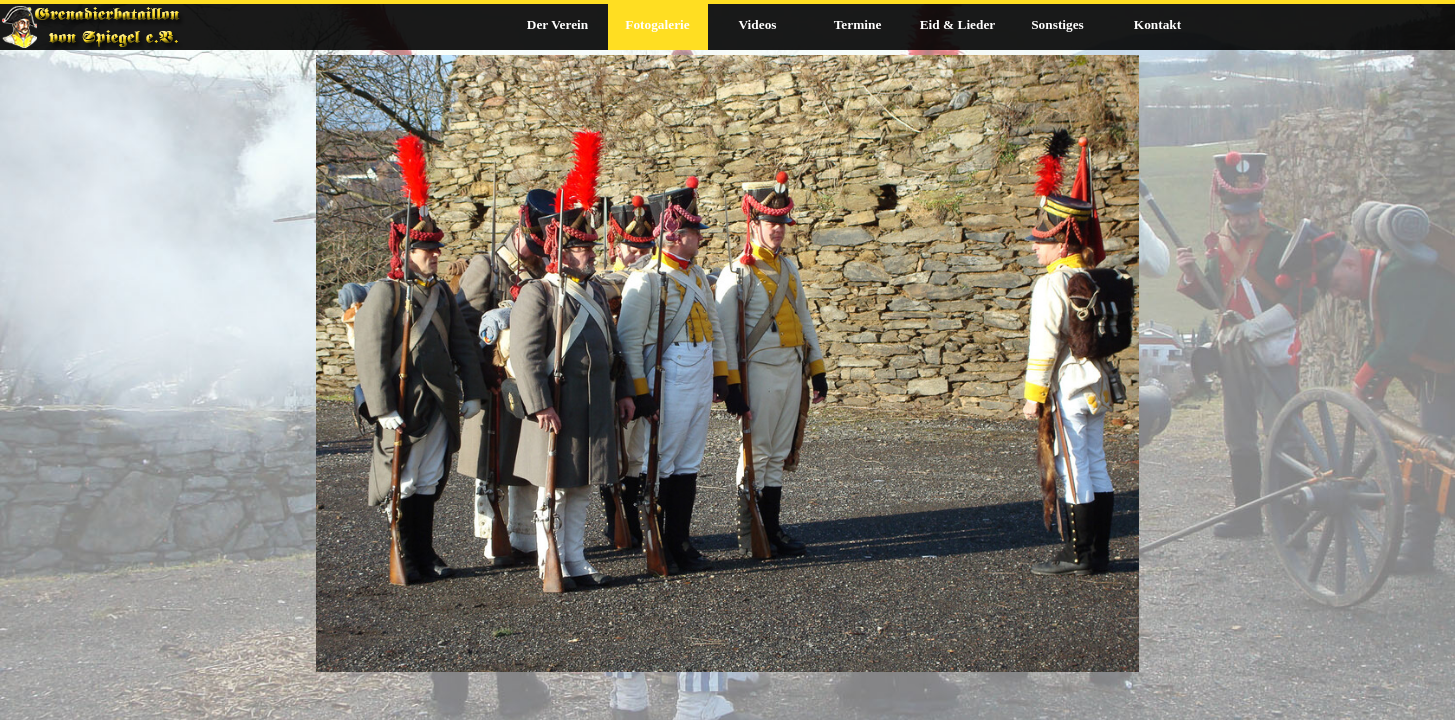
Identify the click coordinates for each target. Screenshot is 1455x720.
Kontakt (1157, 24)
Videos (757, 24)
